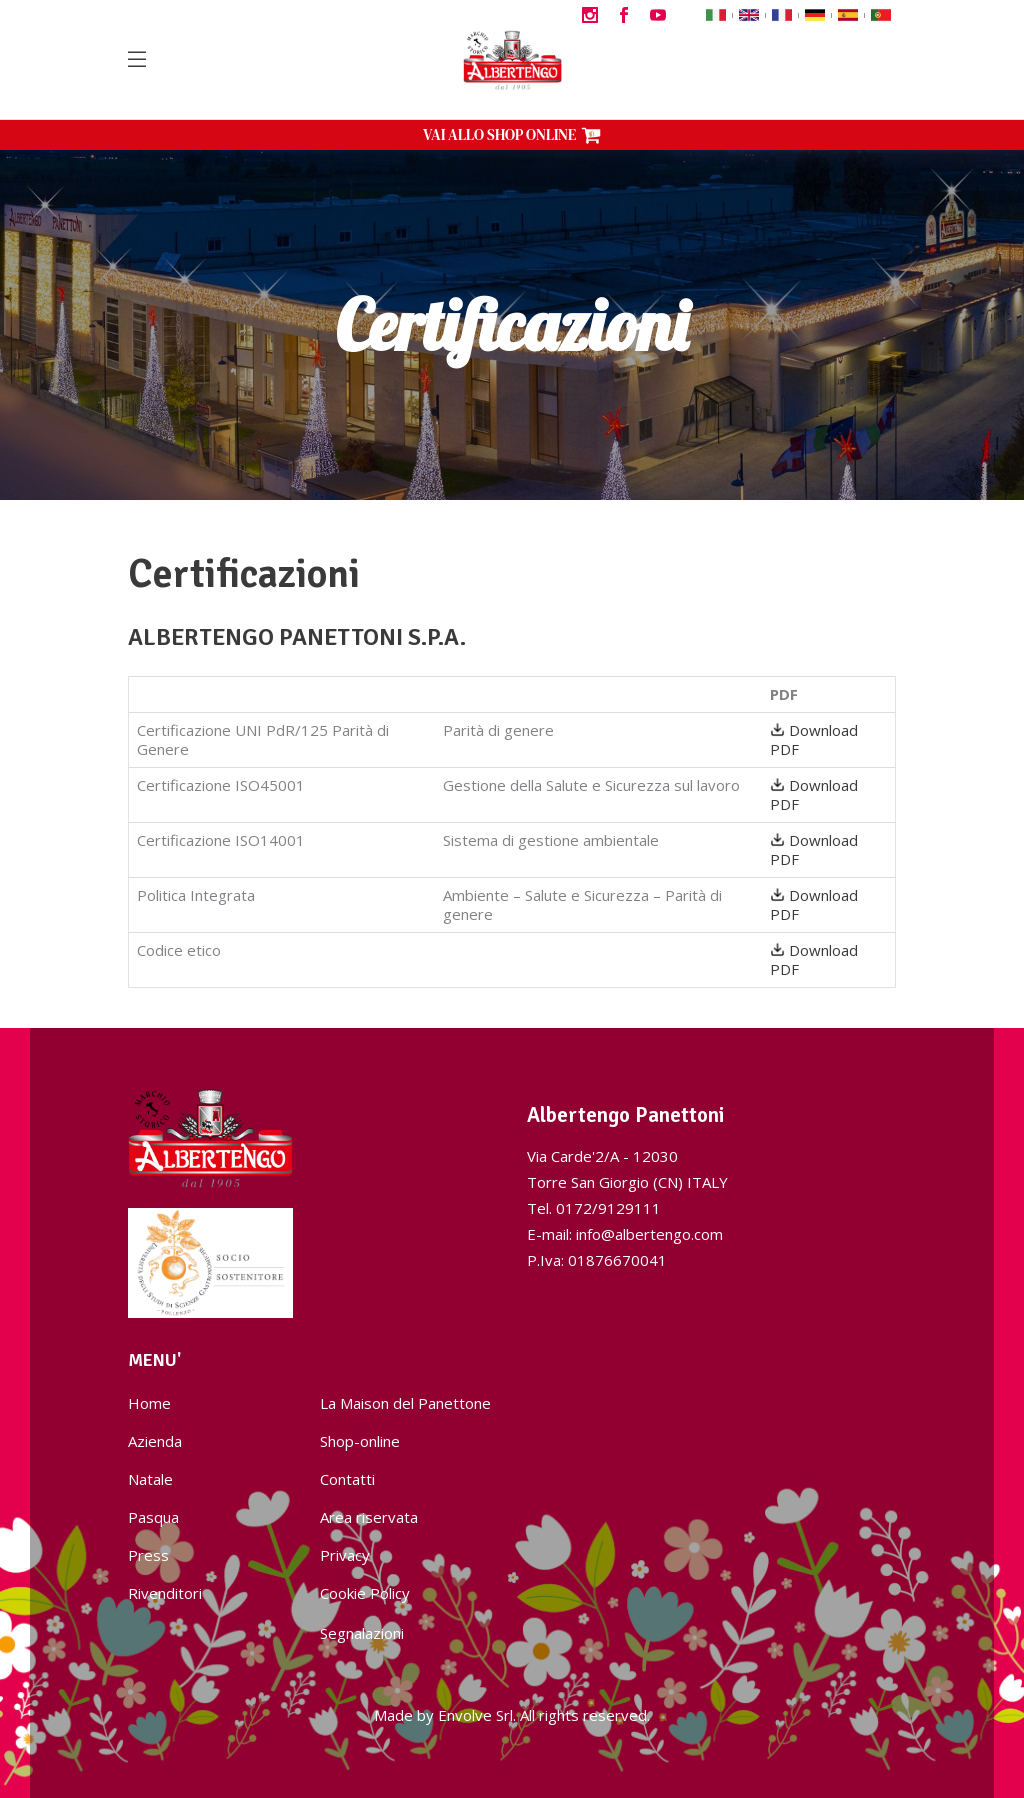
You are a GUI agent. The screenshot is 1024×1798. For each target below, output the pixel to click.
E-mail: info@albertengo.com (625, 1234)
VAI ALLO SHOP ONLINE (512, 134)
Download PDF (814, 739)
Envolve (465, 1715)
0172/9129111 (608, 1208)
